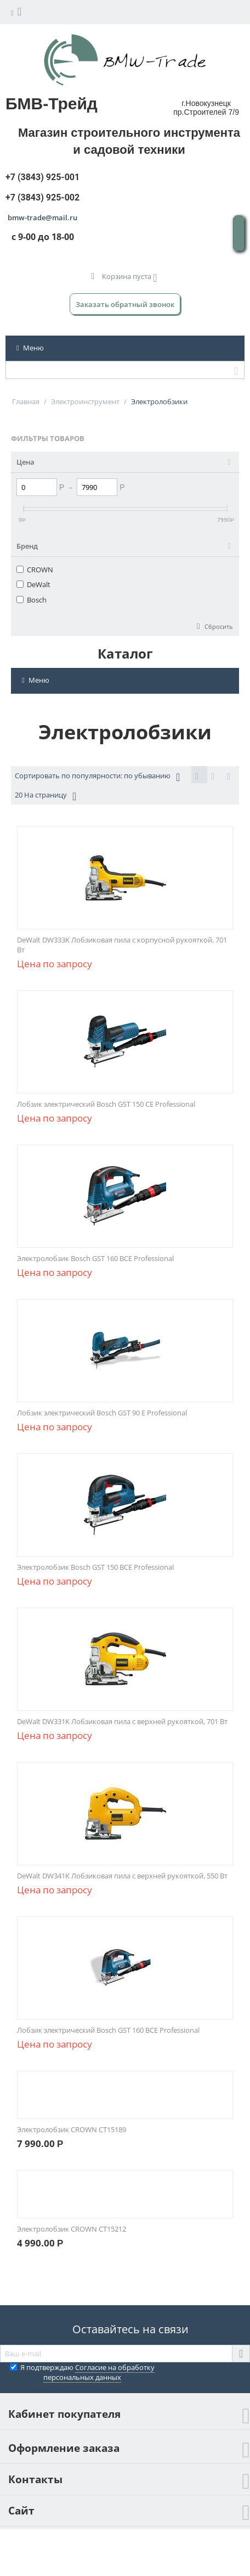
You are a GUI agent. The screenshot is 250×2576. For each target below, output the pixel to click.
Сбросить (218, 626)
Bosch (31, 600)
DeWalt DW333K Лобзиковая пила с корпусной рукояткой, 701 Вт (122, 945)
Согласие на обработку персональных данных (99, 2372)
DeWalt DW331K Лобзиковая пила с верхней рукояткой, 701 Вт (122, 1721)
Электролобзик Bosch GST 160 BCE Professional (95, 1258)
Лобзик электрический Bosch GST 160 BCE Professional (108, 2030)
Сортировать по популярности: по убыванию (97, 777)
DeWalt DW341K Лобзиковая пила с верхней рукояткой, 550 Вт (122, 1876)
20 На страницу (45, 796)
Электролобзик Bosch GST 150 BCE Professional (95, 1567)
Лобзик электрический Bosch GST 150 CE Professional (106, 1104)
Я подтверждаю (82, 2372)
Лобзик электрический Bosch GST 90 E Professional (102, 1413)
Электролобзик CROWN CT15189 (71, 2129)
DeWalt (33, 584)
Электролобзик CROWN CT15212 (71, 2229)
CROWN (34, 570)
